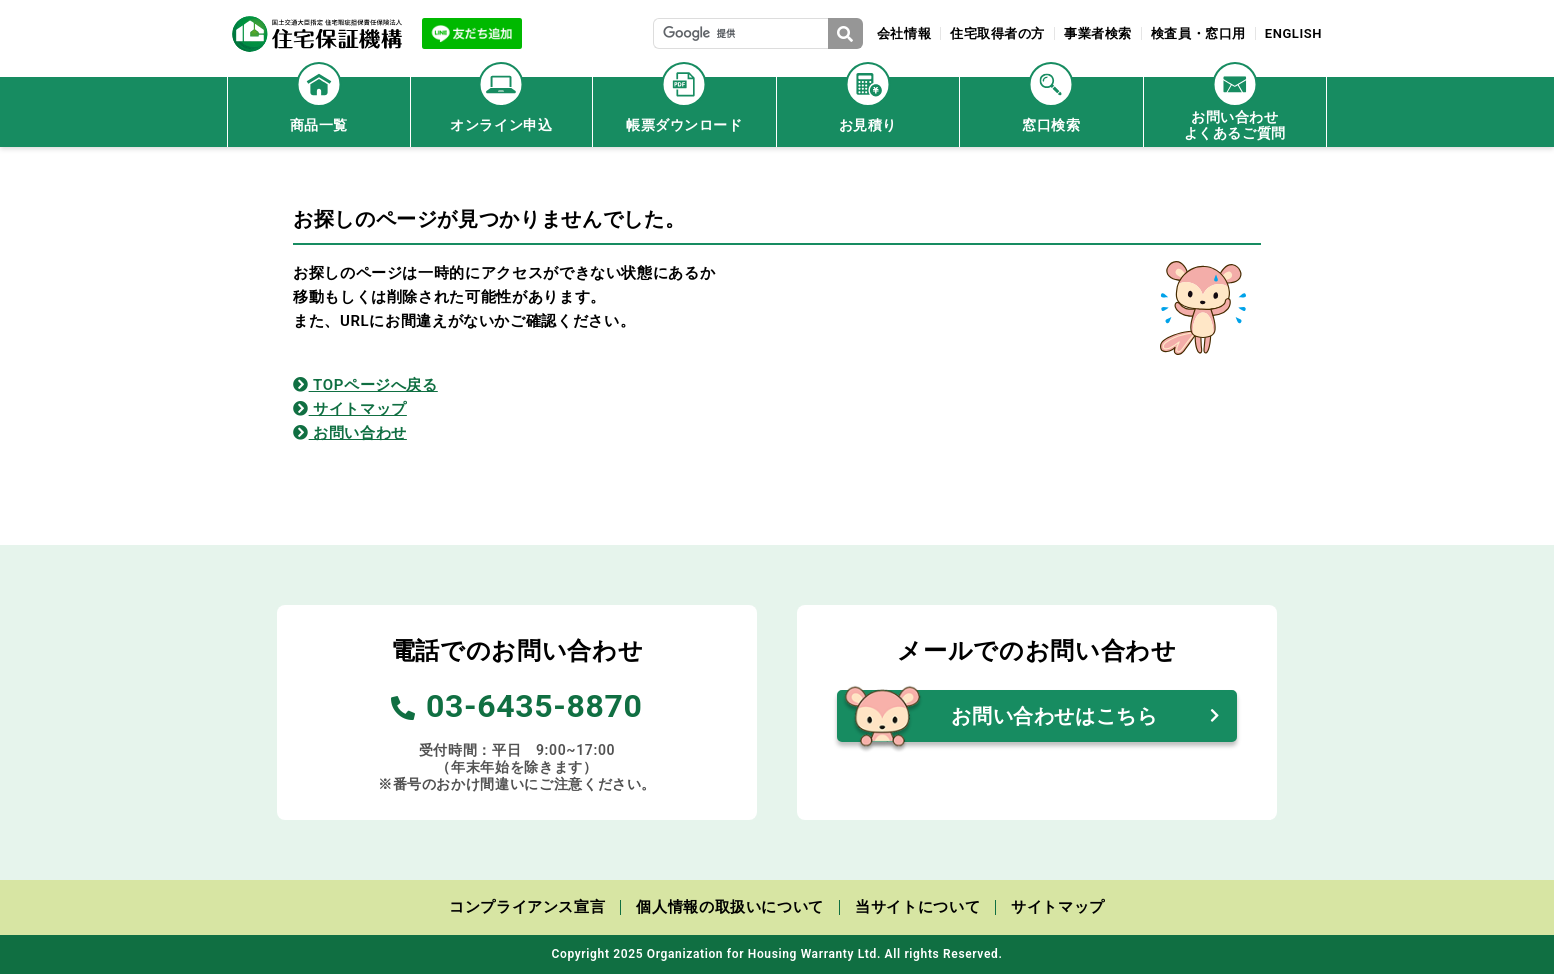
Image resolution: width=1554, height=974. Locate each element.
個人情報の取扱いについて (730, 907)
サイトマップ (350, 409)
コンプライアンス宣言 (527, 907)
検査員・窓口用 (1197, 33)
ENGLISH (1293, 33)
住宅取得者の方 (995, 33)
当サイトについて (917, 907)
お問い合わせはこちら (1054, 716)
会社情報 (901, 33)
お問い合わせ (350, 433)
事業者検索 (1097, 33)
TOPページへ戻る (365, 385)
